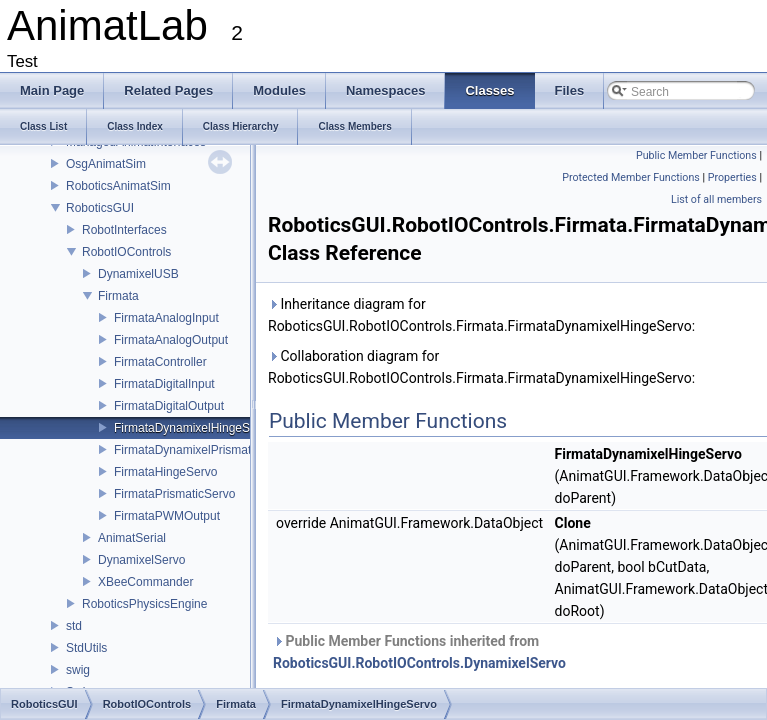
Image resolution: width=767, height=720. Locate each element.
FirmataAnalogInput (166, 318)
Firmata (118, 296)
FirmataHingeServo (165, 472)
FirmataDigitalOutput (169, 406)
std (74, 626)
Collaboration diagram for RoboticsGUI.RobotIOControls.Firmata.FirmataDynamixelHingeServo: (481, 367)
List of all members (716, 199)
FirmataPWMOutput (167, 516)
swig (78, 670)
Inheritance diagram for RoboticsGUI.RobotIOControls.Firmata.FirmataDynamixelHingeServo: (481, 315)
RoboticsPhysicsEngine (144, 604)
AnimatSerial (132, 538)
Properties (732, 177)
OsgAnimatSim (106, 164)
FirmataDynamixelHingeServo (193, 428)
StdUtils (86, 648)
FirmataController (160, 362)
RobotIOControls (126, 252)
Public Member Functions (696, 155)
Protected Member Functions (631, 177)
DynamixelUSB (138, 274)
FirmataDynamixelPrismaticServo (202, 450)
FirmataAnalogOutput (171, 340)
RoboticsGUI (100, 208)
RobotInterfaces (124, 230)
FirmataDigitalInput (164, 384)
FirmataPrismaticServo (174, 494)
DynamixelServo (141, 560)
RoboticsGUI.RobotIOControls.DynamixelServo (419, 663)
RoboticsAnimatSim (118, 186)
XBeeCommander (145, 582)
